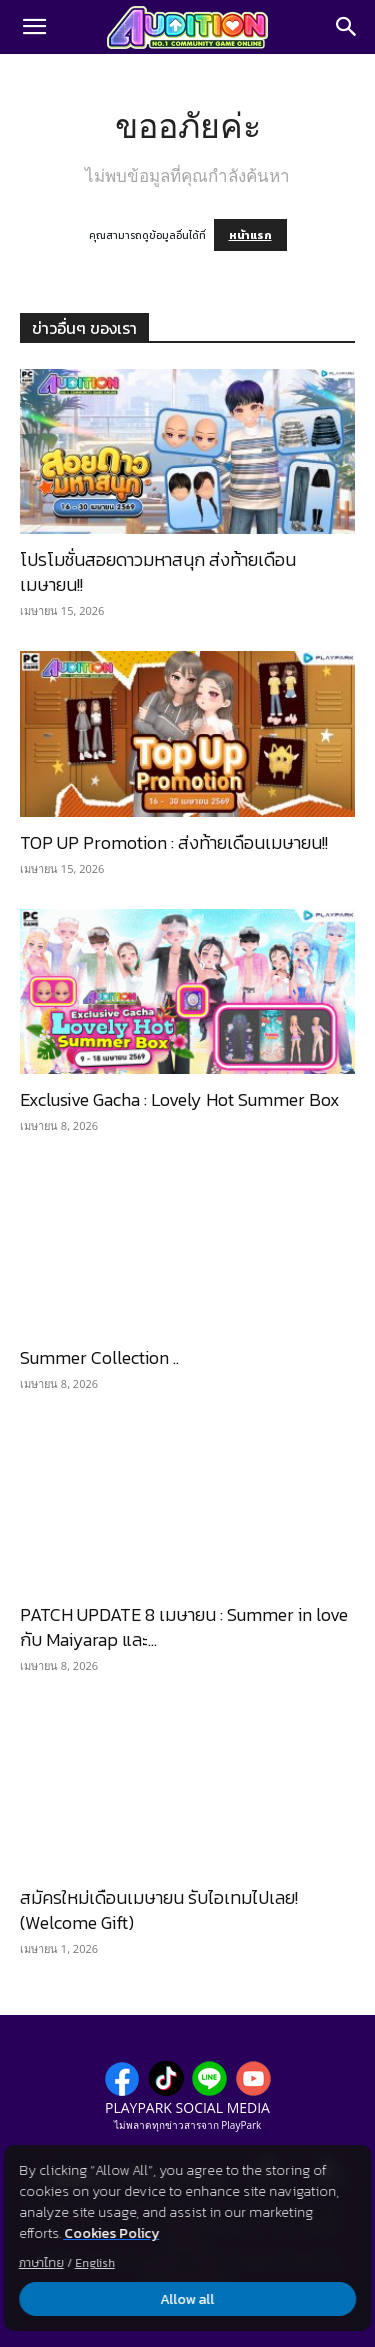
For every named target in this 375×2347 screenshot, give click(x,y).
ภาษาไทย (41, 2263)
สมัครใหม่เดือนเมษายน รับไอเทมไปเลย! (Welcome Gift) (159, 1910)
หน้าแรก (250, 235)
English (95, 2263)
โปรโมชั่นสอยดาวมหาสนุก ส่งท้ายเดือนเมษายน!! (158, 572)
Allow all (188, 2299)
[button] (34, 27)
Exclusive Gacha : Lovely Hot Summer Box (180, 1099)
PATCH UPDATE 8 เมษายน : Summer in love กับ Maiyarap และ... (184, 1627)
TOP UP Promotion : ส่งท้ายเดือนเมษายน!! (174, 842)
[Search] (347, 27)
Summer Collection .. (99, 1357)
